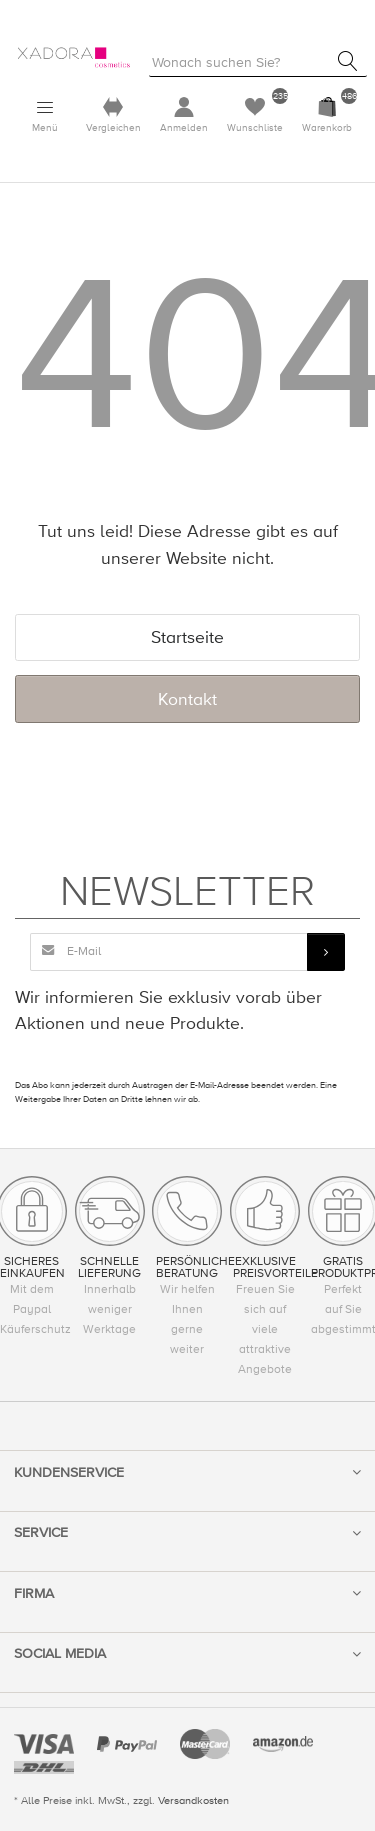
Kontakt (187, 699)
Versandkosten (193, 1800)
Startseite (187, 637)
